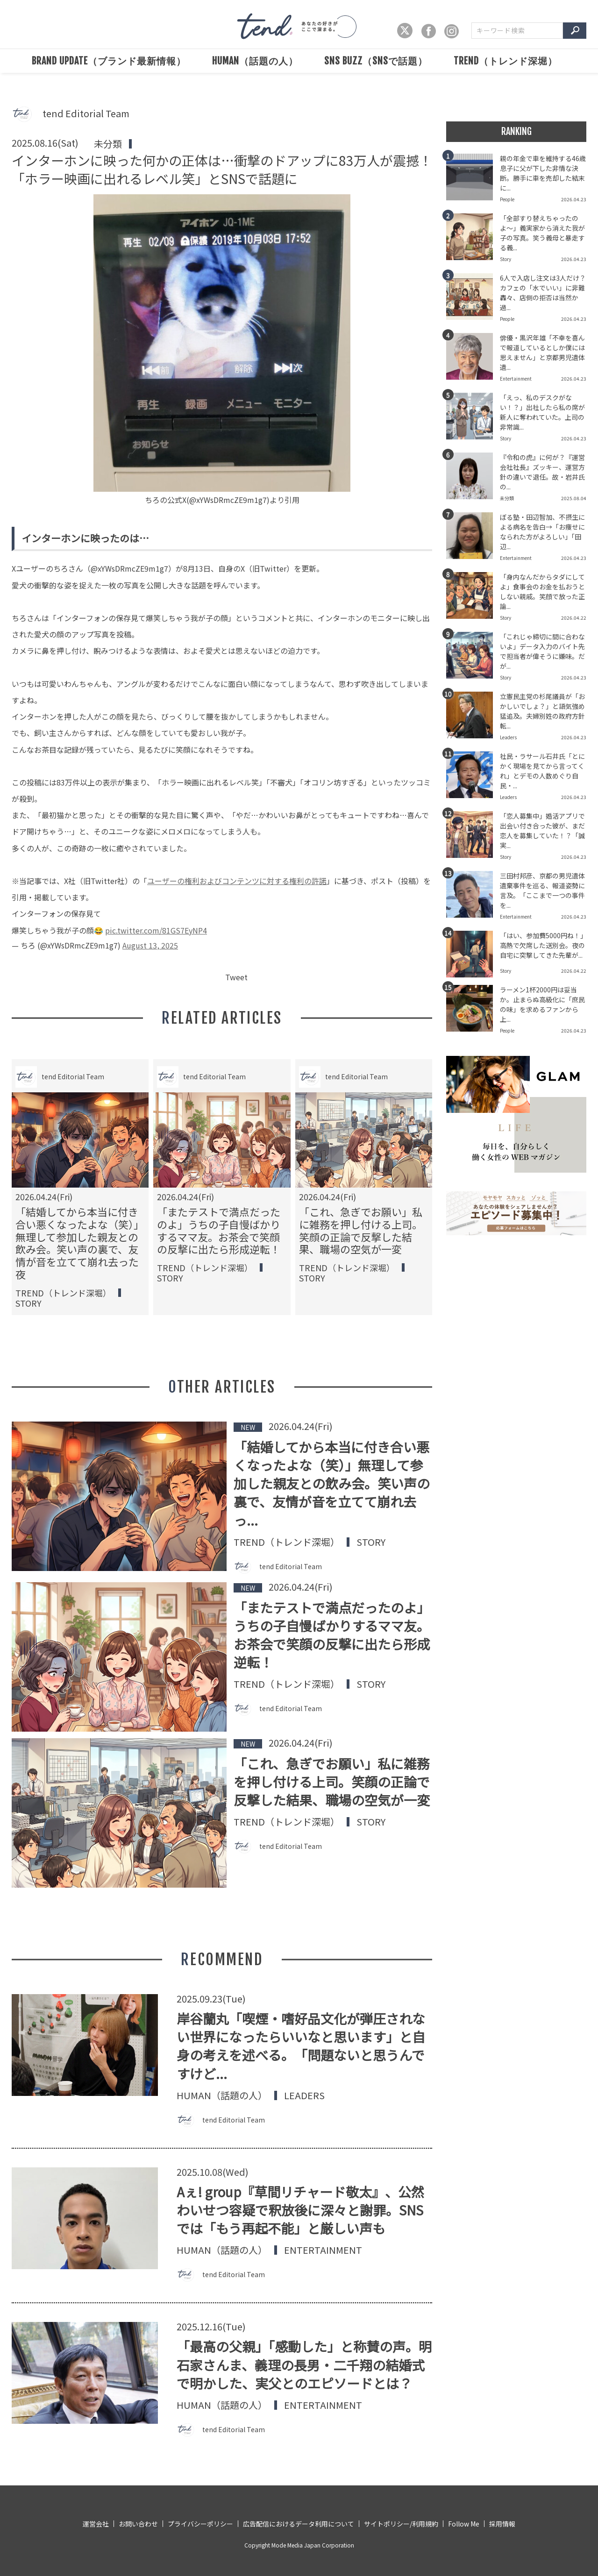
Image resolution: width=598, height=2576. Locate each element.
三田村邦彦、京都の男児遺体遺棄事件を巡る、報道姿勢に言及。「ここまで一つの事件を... (542, 890)
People (31, 1290)
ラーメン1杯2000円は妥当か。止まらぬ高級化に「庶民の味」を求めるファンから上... (542, 1004)
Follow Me (463, 2523)
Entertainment (323, 2250)
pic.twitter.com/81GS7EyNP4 (156, 930)
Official (316, 1290)
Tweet (236, 977)
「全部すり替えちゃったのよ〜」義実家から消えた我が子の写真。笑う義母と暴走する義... (542, 232)
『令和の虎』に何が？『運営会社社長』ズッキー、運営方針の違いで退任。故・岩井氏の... (542, 472)
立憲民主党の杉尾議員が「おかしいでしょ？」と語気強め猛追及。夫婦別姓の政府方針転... (542, 711)
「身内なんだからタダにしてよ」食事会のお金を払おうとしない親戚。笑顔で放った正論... (542, 591)
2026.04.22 (573, 617)
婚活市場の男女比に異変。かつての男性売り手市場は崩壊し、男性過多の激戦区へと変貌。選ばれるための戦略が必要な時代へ (77, 1236)
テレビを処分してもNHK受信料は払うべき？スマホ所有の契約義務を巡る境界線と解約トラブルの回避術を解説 (360, 1236)
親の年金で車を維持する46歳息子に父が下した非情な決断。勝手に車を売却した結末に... (543, 173)
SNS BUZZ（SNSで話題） (375, 61)
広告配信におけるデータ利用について (298, 2523)
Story (170, 1290)
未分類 (108, 143)
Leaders (304, 2095)
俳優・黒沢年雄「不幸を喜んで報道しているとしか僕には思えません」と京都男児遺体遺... (542, 352)
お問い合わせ (138, 2523)
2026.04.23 (573, 199)
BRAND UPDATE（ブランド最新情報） (109, 61)
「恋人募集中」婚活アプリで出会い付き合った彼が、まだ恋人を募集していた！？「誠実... (542, 830)
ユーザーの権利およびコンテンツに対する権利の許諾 (237, 880)
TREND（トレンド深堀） (505, 61)
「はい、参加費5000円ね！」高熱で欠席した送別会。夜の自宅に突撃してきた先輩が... (542, 945)
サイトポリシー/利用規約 (401, 2523)
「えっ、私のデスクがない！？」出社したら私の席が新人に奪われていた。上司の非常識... (542, 412)
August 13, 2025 (150, 945)
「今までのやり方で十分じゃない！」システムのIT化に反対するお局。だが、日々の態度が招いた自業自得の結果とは (218, 1236)
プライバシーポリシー (200, 2523)
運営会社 (96, 2523)
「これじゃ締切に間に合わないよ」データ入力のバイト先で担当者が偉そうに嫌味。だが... (542, 651)
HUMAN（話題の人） (255, 61)
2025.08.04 (573, 498)
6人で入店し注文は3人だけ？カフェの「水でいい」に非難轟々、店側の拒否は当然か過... (543, 292)
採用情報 (502, 2523)
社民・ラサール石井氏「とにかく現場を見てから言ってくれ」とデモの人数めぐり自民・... (542, 770)
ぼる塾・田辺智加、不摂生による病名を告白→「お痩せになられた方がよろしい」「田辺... (542, 531)
